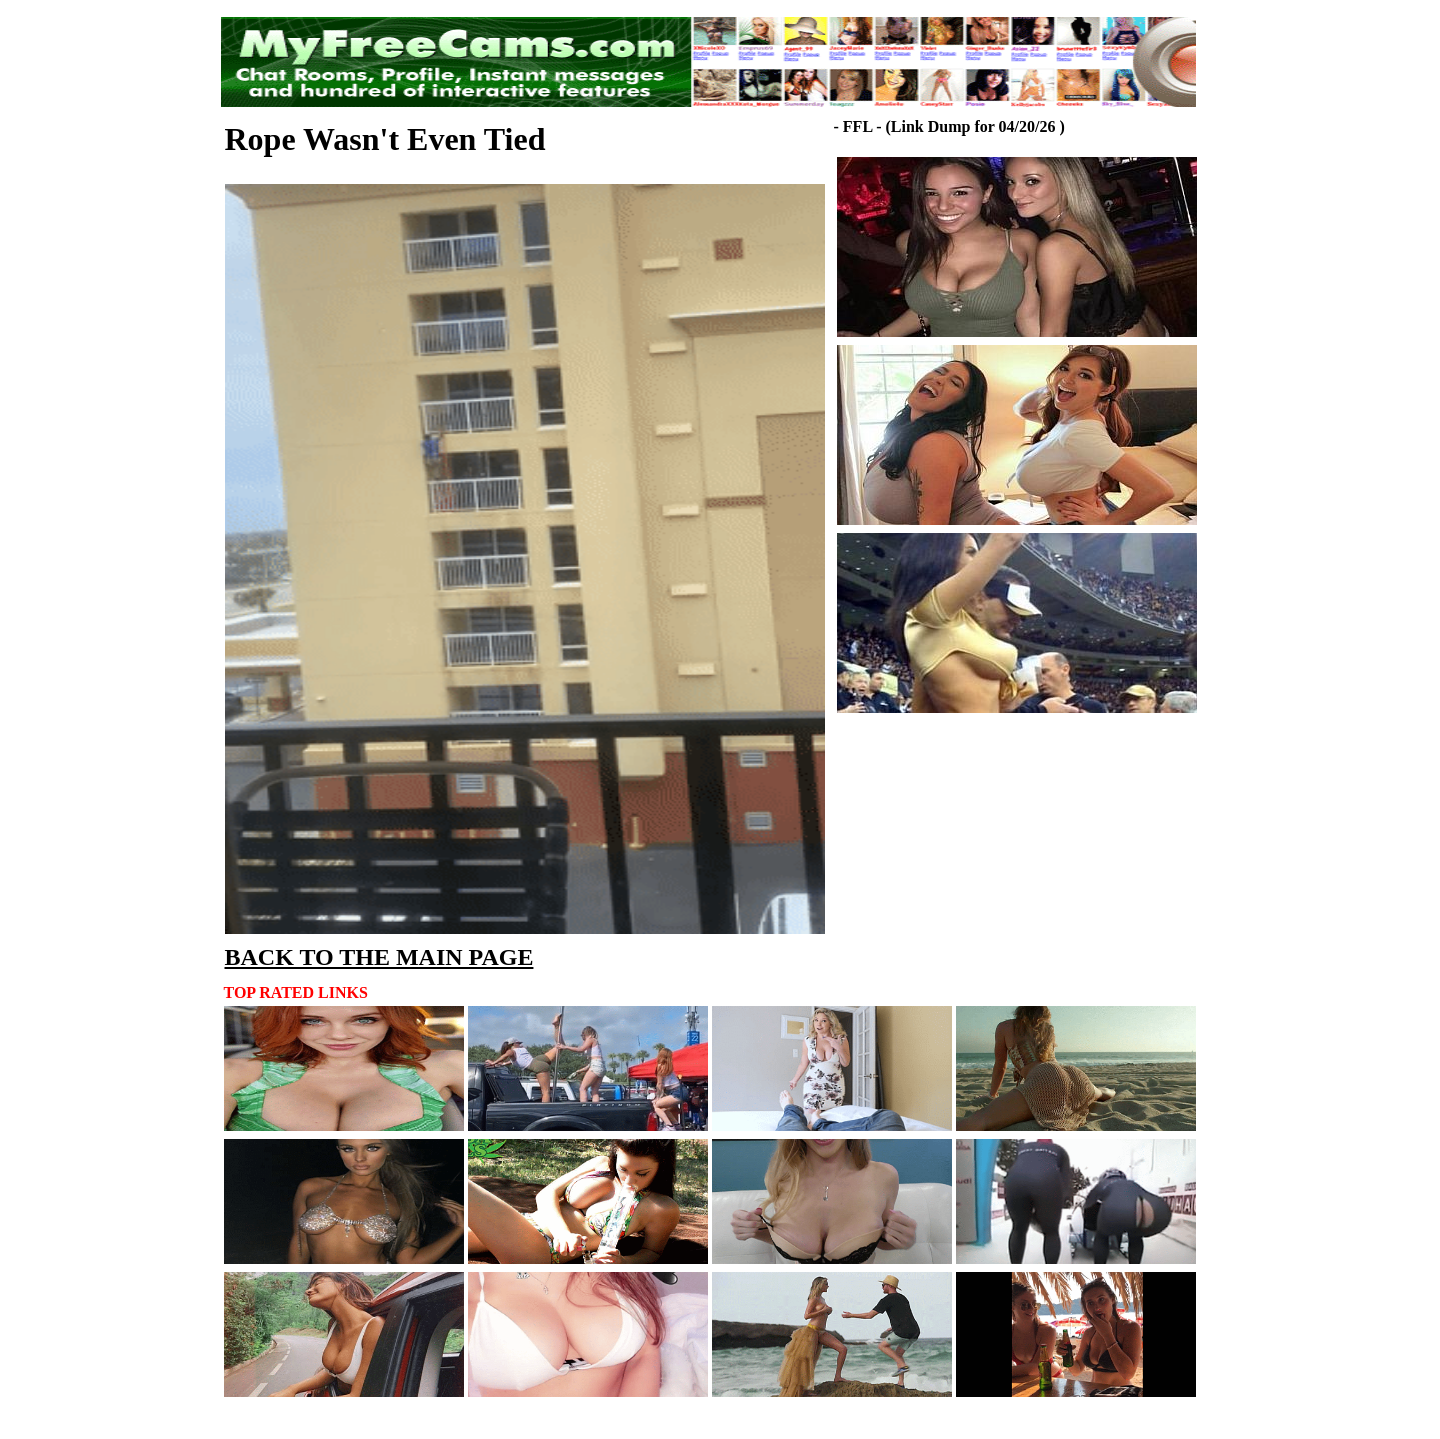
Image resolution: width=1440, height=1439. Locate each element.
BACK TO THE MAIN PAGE (379, 957)
